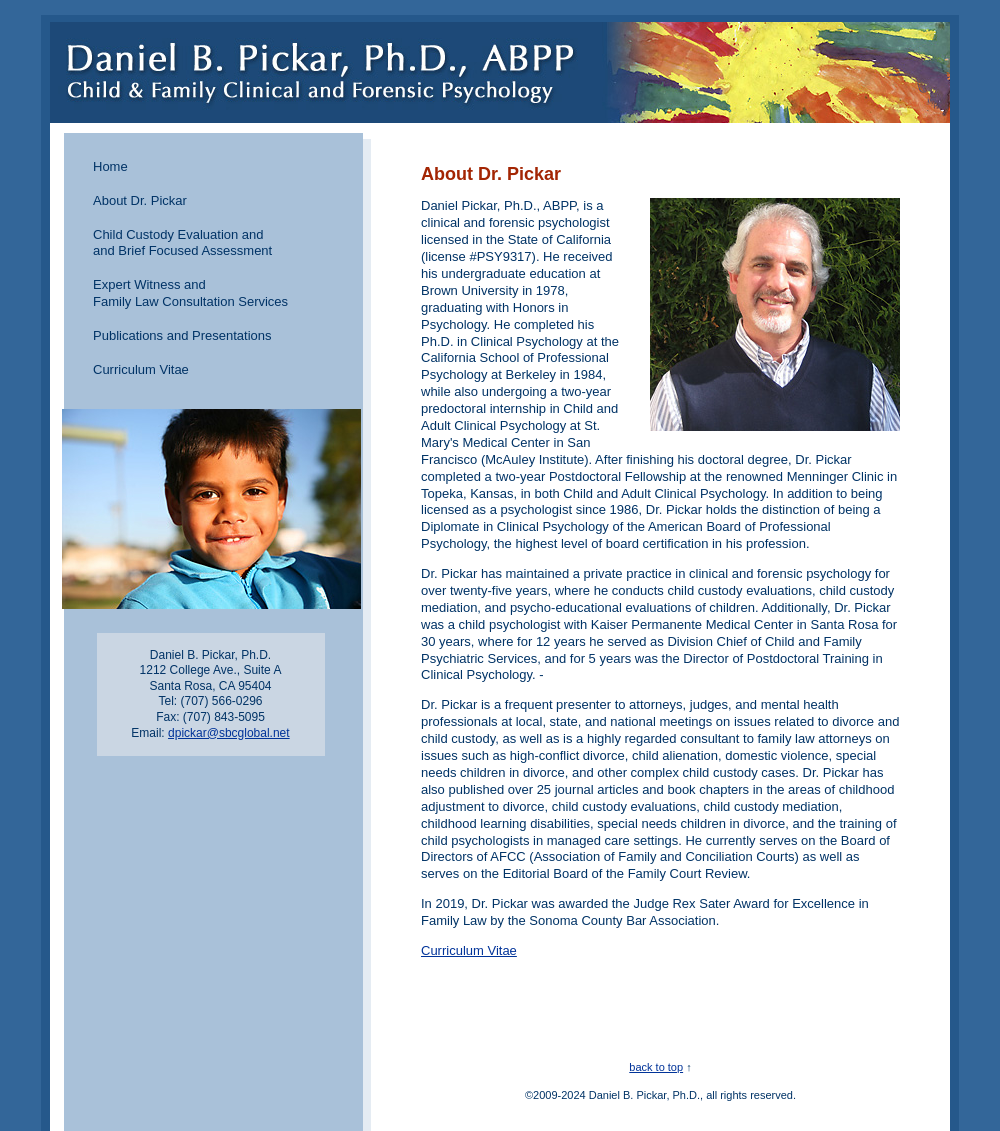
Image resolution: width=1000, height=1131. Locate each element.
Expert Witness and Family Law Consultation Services (190, 293)
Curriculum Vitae (141, 369)
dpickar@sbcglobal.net (229, 733)
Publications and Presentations (182, 335)
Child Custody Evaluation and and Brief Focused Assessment (182, 243)
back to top (656, 1067)
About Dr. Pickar (140, 200)
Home (110, 166)
